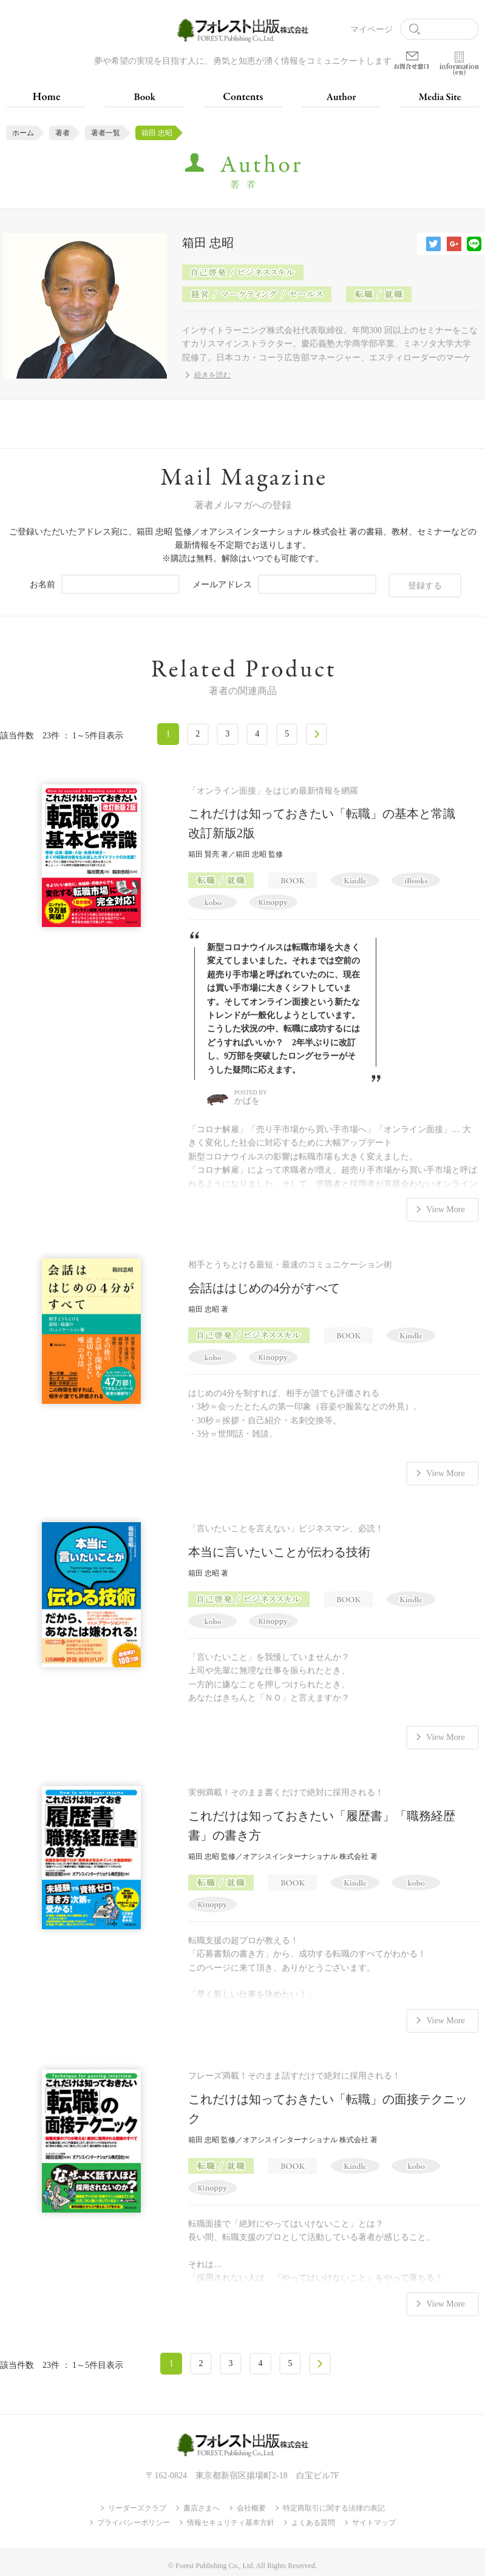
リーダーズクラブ (137, 2503)
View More (445, 1207)
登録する (425, 584)
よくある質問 (313, 2518)
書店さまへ (201, 2503)
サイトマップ (374, 2518)
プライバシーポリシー (133, 2518)
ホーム (23, 133)
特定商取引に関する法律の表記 (334, 2503)
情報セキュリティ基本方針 (230, 2518)
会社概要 (251, 2503)
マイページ (371, 29)
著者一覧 (105, 133)
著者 (62, 133)
